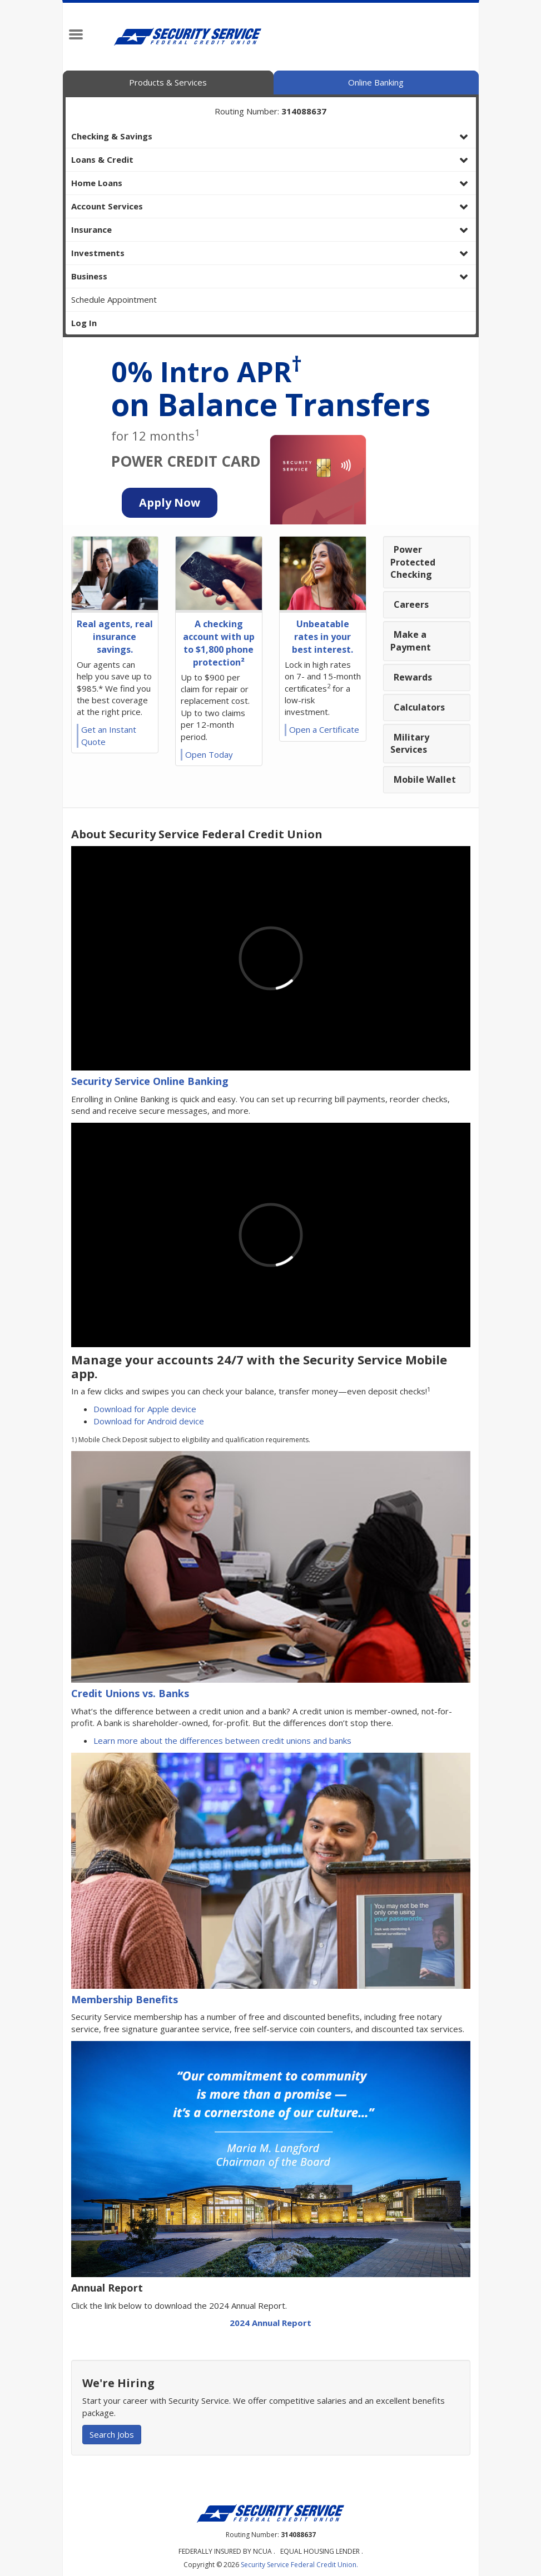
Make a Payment (410, 640)
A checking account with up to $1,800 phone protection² (219, 643)
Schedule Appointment (114, 299)
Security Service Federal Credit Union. (299, 2564)
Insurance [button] (91, 229)
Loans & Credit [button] (102, 159)
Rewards (413, 677)
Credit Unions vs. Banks (130, 1693)
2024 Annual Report (270, 2322)
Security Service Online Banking (150, 1081)
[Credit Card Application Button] (169, 503)
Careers (411, 604)
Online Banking (376, 82)
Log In (84, 322)
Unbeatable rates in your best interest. (322, 637)
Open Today (209, 754)
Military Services (409, 743)
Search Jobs (112, 2434)
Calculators (419, 707)
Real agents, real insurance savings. (115, 637)
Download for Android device (148, 1421)
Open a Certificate (324, 729)
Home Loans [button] (96, 182)
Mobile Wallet (425, 779)
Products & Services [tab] (168, 82)
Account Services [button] (107, 206)
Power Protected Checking (412, 562)
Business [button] (89, 276)
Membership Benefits (124, 1999)
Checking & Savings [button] (111, 136)
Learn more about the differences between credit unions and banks (222, 1740)
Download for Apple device (144, 1408)
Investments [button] (98, 252)
